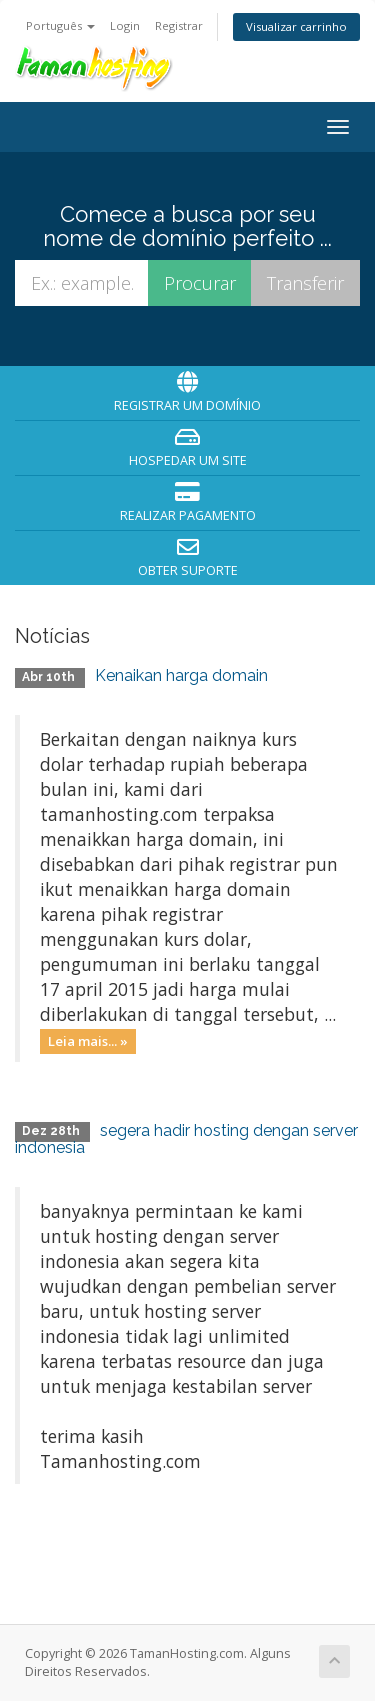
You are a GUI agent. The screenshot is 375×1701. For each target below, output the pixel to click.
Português (60, 25)
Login (125, 25)
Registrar (179, 25)
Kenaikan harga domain (181, 675)
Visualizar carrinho (296, 26)
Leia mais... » (88, 1041)
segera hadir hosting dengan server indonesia (186, 1139)
